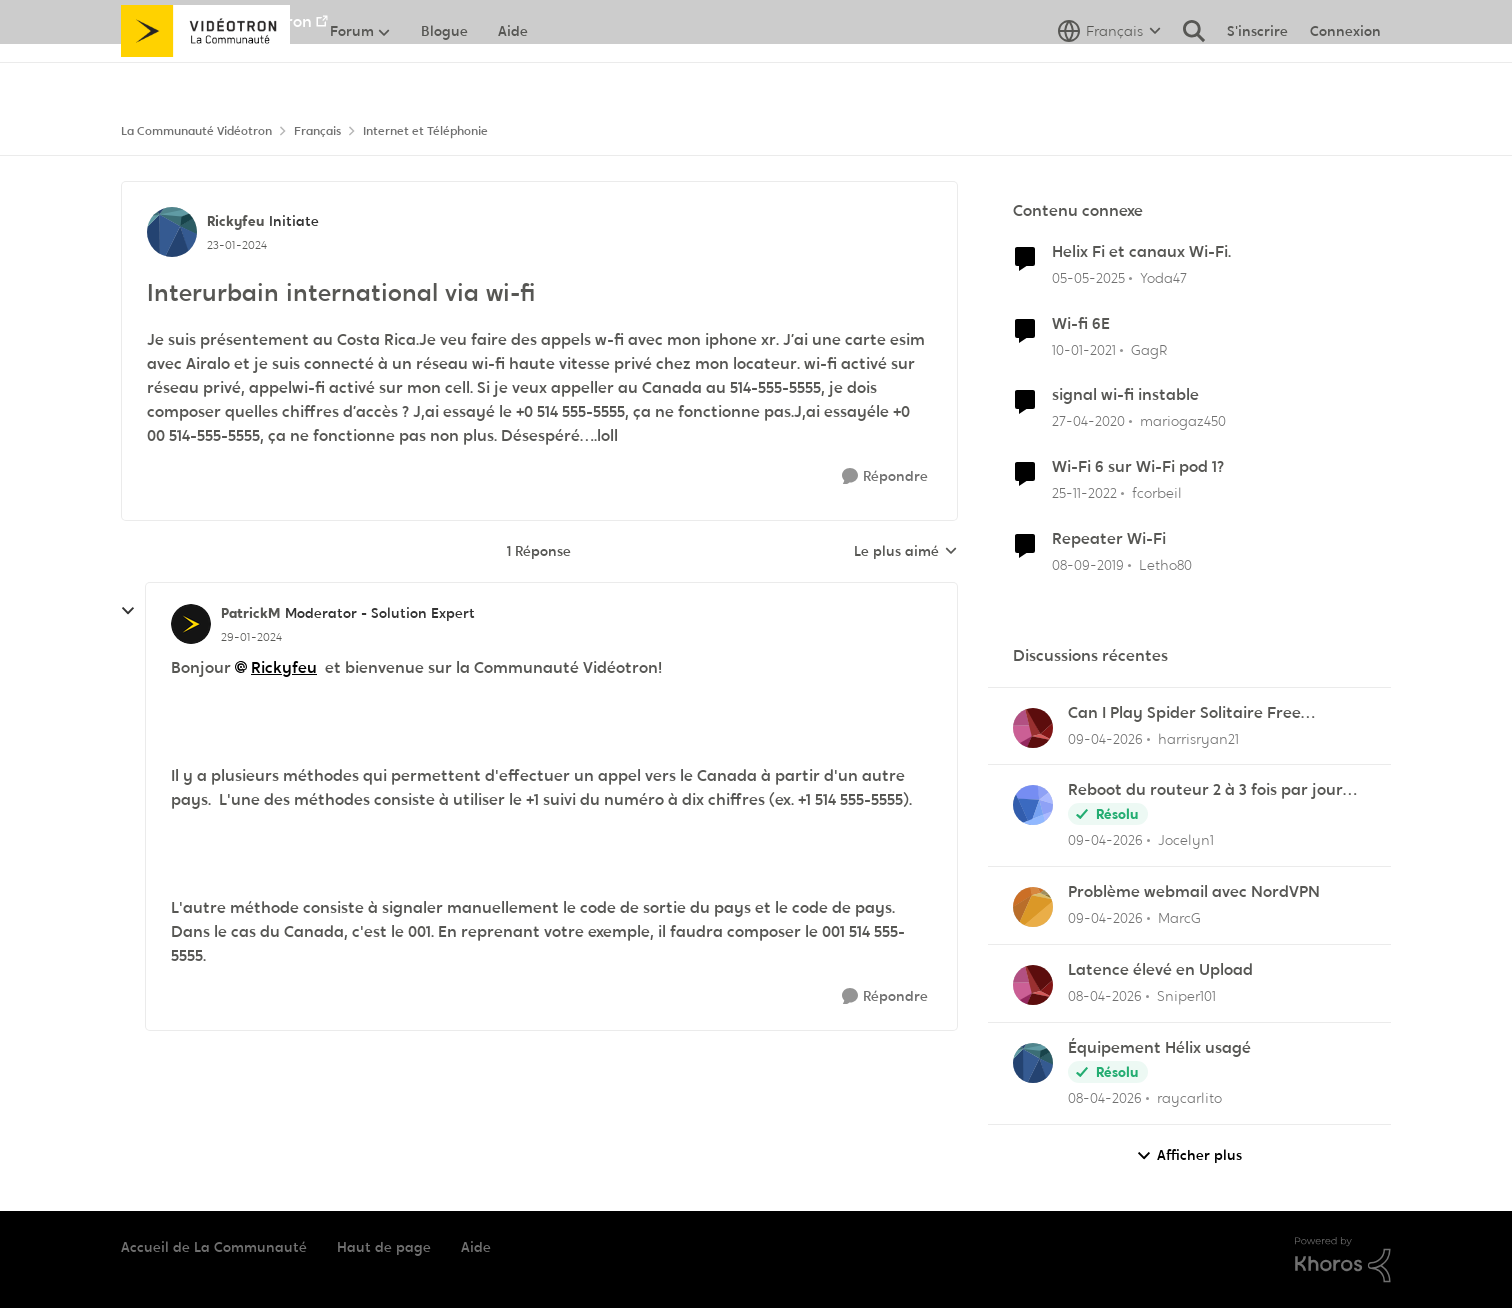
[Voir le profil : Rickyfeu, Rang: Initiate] (172, 232)
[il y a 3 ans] (1084, 493)
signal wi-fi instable (1125, 395)
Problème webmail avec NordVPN (1194, 892)
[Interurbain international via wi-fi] (251, 637)
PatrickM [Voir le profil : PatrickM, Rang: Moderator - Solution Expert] (250, 613)
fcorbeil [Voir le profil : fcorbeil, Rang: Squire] (1157, 493)
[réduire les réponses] (128, 611)
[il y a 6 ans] (1088, 421)
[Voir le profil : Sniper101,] (1033, 985)
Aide (476, 1247)
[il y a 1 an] (1088, 278)
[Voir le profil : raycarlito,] (1033, 1063)
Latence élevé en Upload (1160, 970)
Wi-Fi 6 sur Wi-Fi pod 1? (1138, 467)
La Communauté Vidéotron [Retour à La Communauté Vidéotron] (196, 131)
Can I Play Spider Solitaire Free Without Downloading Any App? (1188, 713)
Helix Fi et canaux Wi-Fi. (1141, 252)
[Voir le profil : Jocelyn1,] (1033, 805)
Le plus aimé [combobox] (906, 552)
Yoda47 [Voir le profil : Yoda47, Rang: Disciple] (1163, 278)
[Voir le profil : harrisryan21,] (1033, 728)
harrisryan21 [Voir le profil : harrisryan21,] (1198, 738)
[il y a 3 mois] (1105, 738)
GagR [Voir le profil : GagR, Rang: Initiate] (1149, 349)
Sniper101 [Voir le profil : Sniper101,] (1186, 996)
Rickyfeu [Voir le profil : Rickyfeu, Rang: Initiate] (235, 221)
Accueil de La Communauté (214, 1247)
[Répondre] (885, 476)
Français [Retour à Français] (317, 131)
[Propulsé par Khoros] (1343, 1260)
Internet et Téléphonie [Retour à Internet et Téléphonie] (425, 131)
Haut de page (384, 1247)
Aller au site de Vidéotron (216, 21)
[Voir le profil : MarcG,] (1033, 907)
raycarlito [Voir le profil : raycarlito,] (1189, 1098)
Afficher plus (1189, 1155)
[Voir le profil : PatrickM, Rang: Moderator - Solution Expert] (191, 624)
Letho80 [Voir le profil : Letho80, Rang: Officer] (1165, 565)
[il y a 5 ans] (1084, 349)
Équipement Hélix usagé (1159, 1048)
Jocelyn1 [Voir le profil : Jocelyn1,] (1186, 840)
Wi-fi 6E (1081, 324)
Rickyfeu (284, 667)
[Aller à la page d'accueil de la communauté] (205, 75)
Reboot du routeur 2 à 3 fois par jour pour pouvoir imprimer (1205, 790)
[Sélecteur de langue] (1109, 75)
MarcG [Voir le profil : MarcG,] (1179, 918)
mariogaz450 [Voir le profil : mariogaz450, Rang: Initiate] (1183, 421)
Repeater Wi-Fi (1109, 539)
